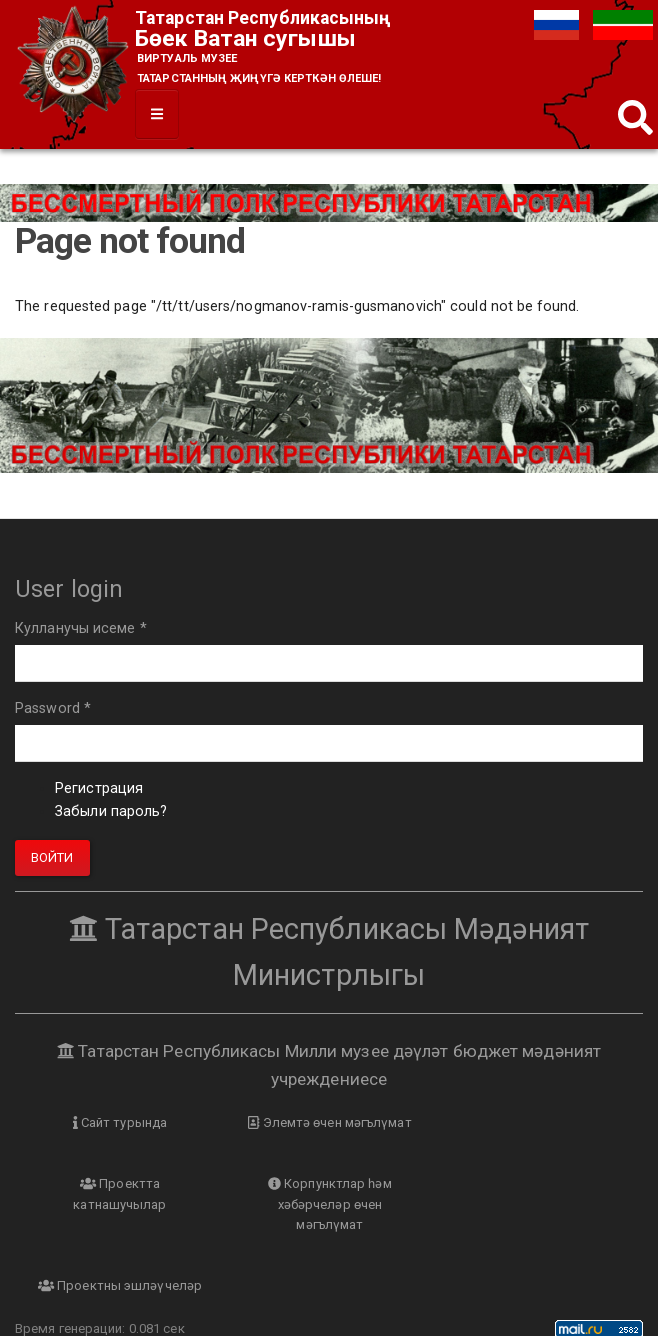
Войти (52, 857)
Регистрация (99, 789)
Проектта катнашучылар (538, 1134)
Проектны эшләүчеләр (329, 1204)
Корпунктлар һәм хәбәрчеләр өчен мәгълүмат (120, 1225)
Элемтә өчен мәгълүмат (329, 1123)
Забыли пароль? (111, 812)
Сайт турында (120, 1123)
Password (53, 709)
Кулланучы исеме (81, 628)
